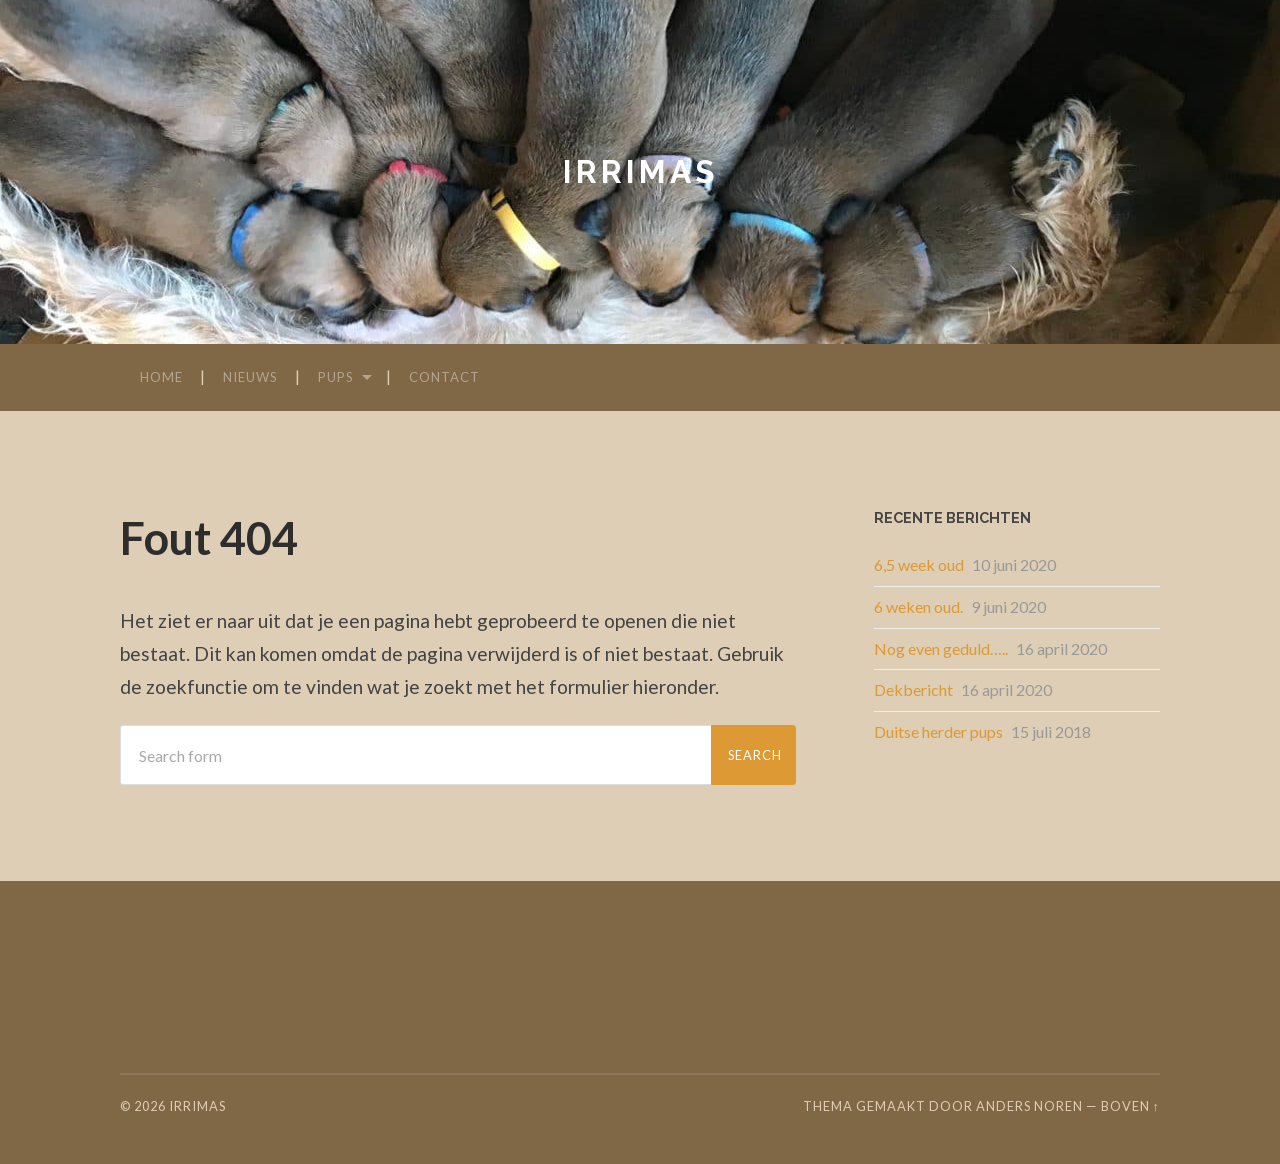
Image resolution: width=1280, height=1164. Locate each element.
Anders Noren (1029, 1106)
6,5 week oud (919, 564)
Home (161, 377)
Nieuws (250, 377)
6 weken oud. (918, 606)
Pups (336, 377)
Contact (444, 377)
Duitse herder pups (938, 731)
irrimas (640, 171)
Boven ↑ (1130, 1106)
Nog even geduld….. (941, 648)
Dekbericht (913, 689)
